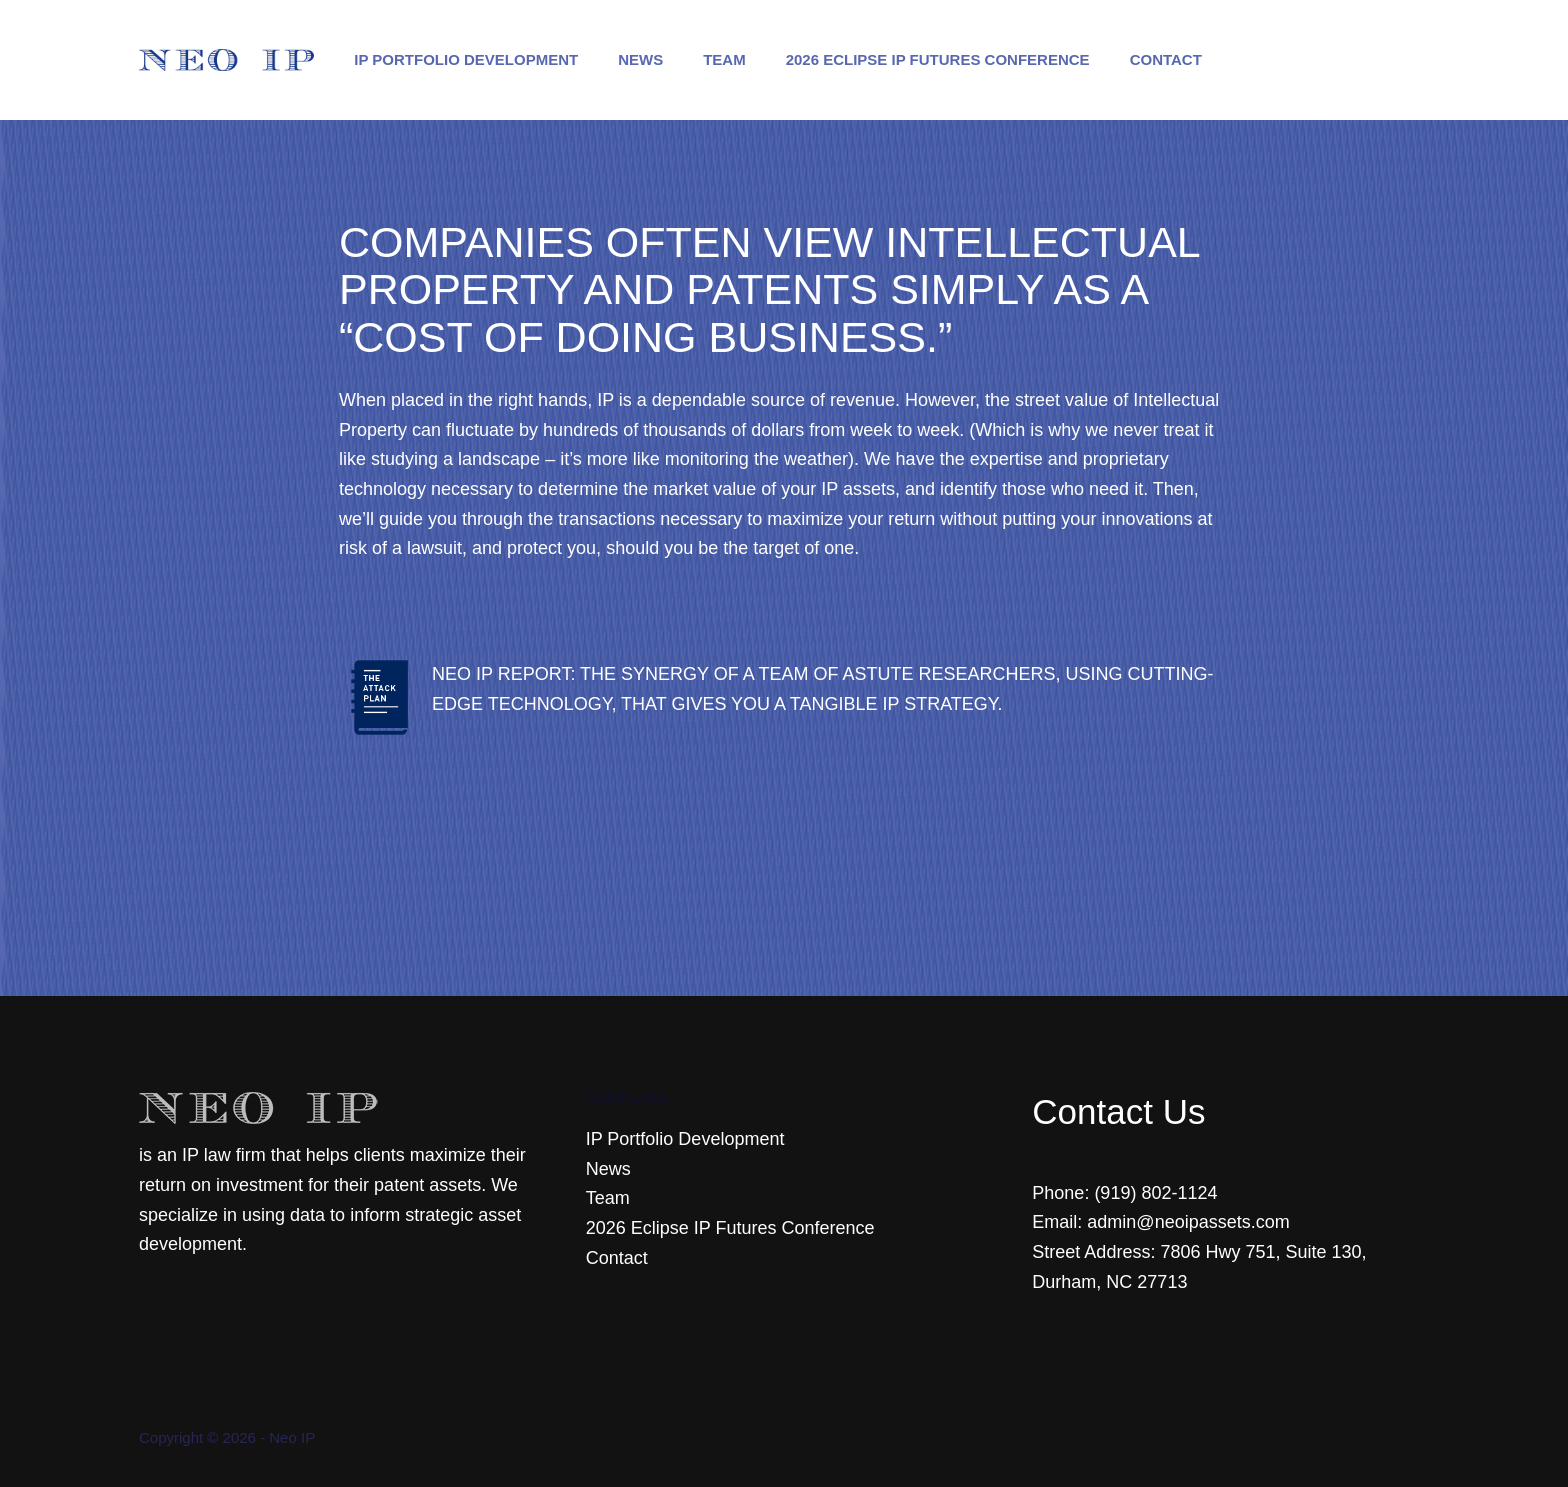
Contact (1166, 59)
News (640, 59)
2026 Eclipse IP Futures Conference (938, 59)
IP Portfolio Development (466, 59)
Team (724, 59)
